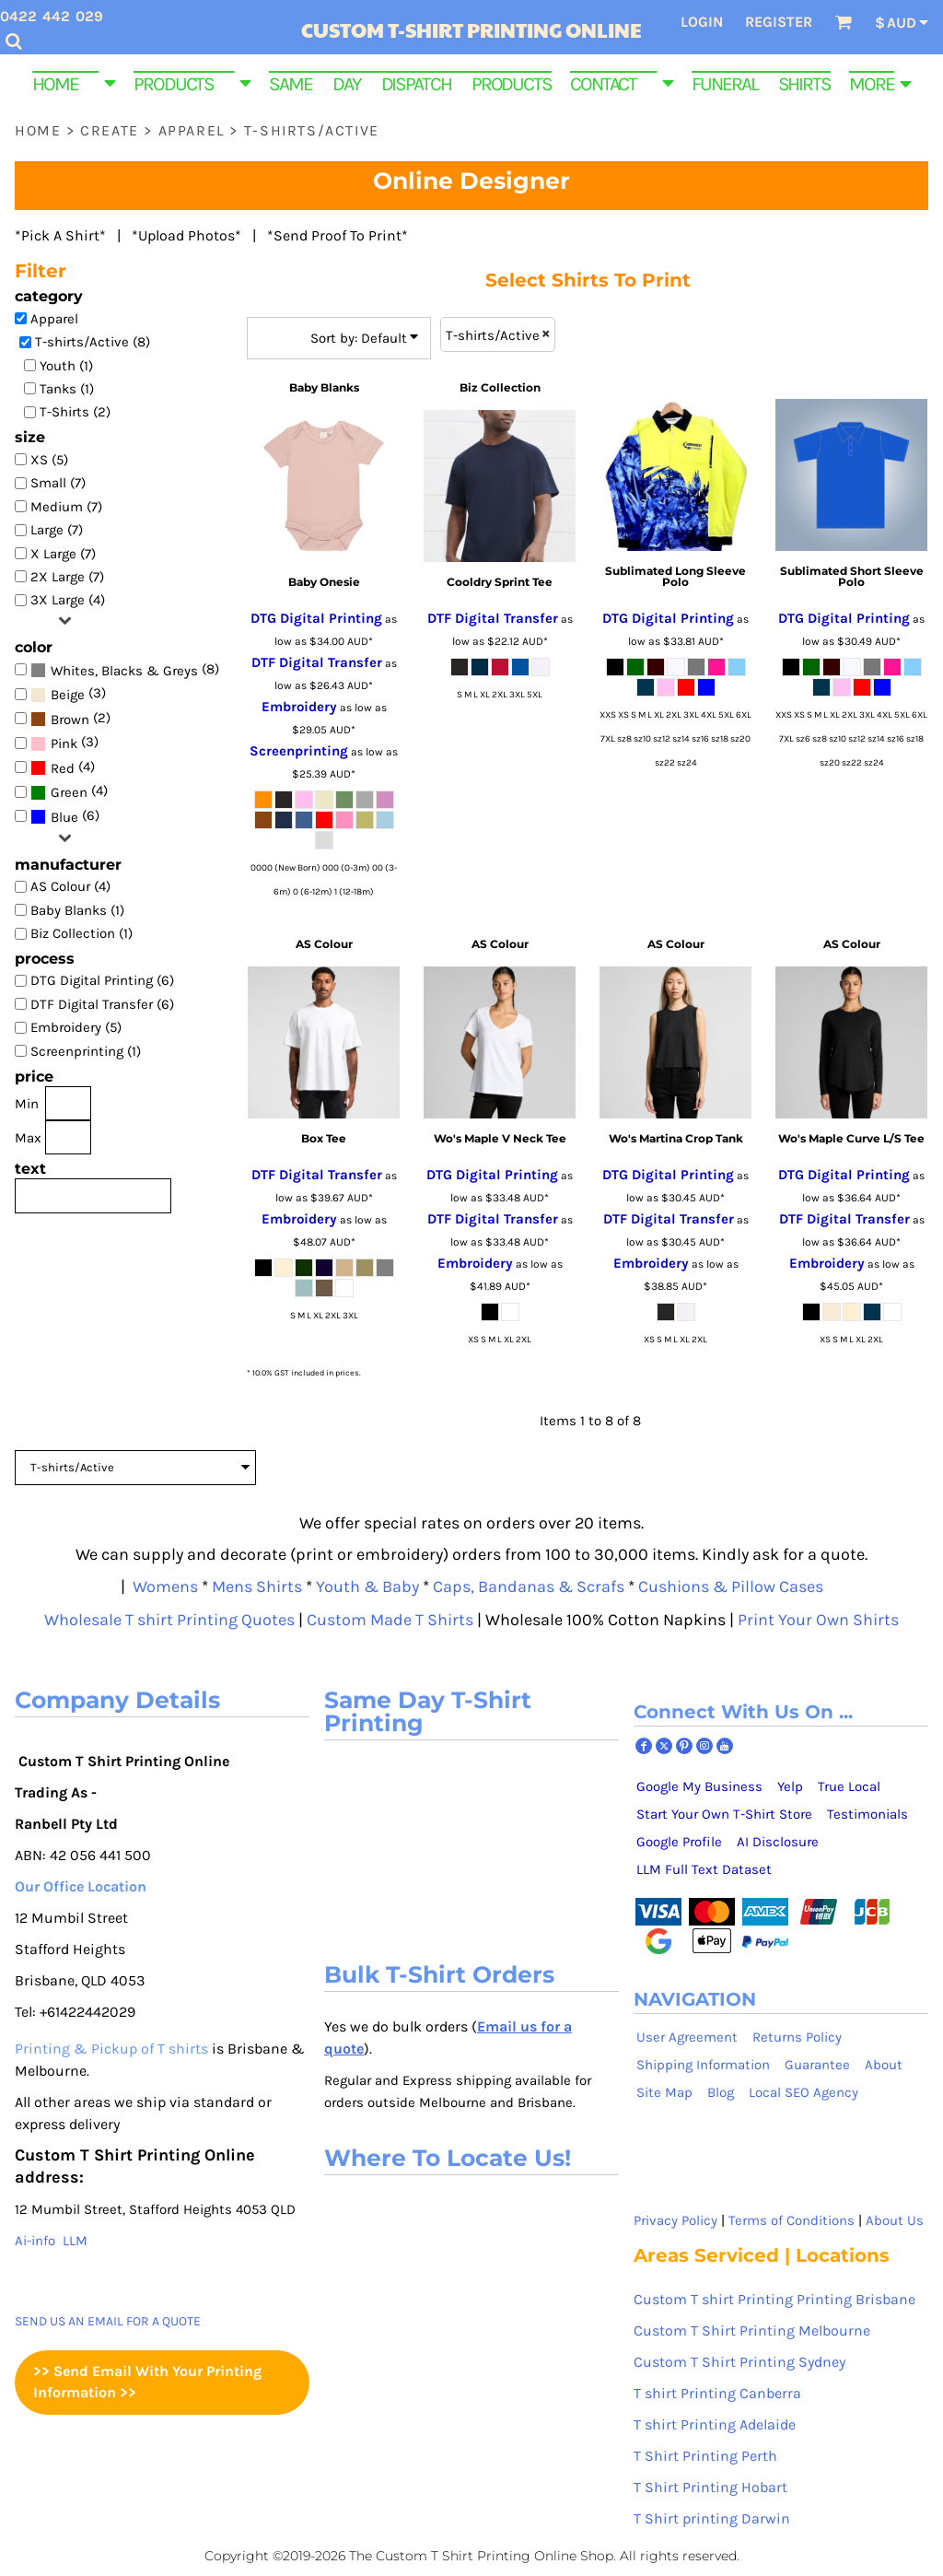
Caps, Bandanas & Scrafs (528, 1586)
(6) (64, 815)
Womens (161, 1586)
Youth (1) (66, 365)
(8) (124, 669)
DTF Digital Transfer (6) (102, 1004)
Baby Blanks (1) (77, 910)
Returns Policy (797, 2037)
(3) (68, 694)
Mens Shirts (257, 1586)
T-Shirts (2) (75, 412)
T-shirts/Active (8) (92, 342)
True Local (849, 1786)
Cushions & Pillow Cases (730, 1586)
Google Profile (679, 1841)
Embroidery (299, 706)
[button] (73, 82)
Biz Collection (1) (81, 933)
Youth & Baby (367, 1586)
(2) (70, 718)
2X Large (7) (67, 576)
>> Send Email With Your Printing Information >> (147, 2381)
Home (38, 130)
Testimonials (867, 1814)
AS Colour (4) (70, 886)
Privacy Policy (675, 2220)
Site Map (664, 2092)
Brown (70, 719)
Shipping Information (703, 2064)
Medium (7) (66, 506)
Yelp (790, 1786)
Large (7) (56, 529)
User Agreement (687, 2037)
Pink (64, 743)
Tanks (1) (67, 389)
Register (778, 21)
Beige (68, 694)
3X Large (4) (67, 599)
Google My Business (699, 1786)
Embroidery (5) (76, 1027)
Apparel (191, 130)
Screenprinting (299, 751)
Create (109, 130)
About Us (895, 2220)
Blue (64, 817)
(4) (62, 767)
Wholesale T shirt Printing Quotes (169, 1620)
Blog (720, 2092)
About (883, 2064)
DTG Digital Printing (316, 618)
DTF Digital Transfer (316, 662)
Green (69, 792)
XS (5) (49, 459)
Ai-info (35, 2240)
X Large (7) (63, 553)
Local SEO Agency (803, 2092)
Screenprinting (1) (85, 1051)
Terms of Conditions (791, 2220)
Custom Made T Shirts (390, 1620)
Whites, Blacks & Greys (124, 670)
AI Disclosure (778, 1841)
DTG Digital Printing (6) (102, 980)
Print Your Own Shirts (818, 1620)
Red (63, 768)
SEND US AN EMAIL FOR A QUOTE (108, 2321)
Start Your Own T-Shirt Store (724, 1814)
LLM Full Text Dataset (704, 1869)
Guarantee (817, 2064)
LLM (75, 2240)
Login (702, 21)
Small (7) (58, 482)
